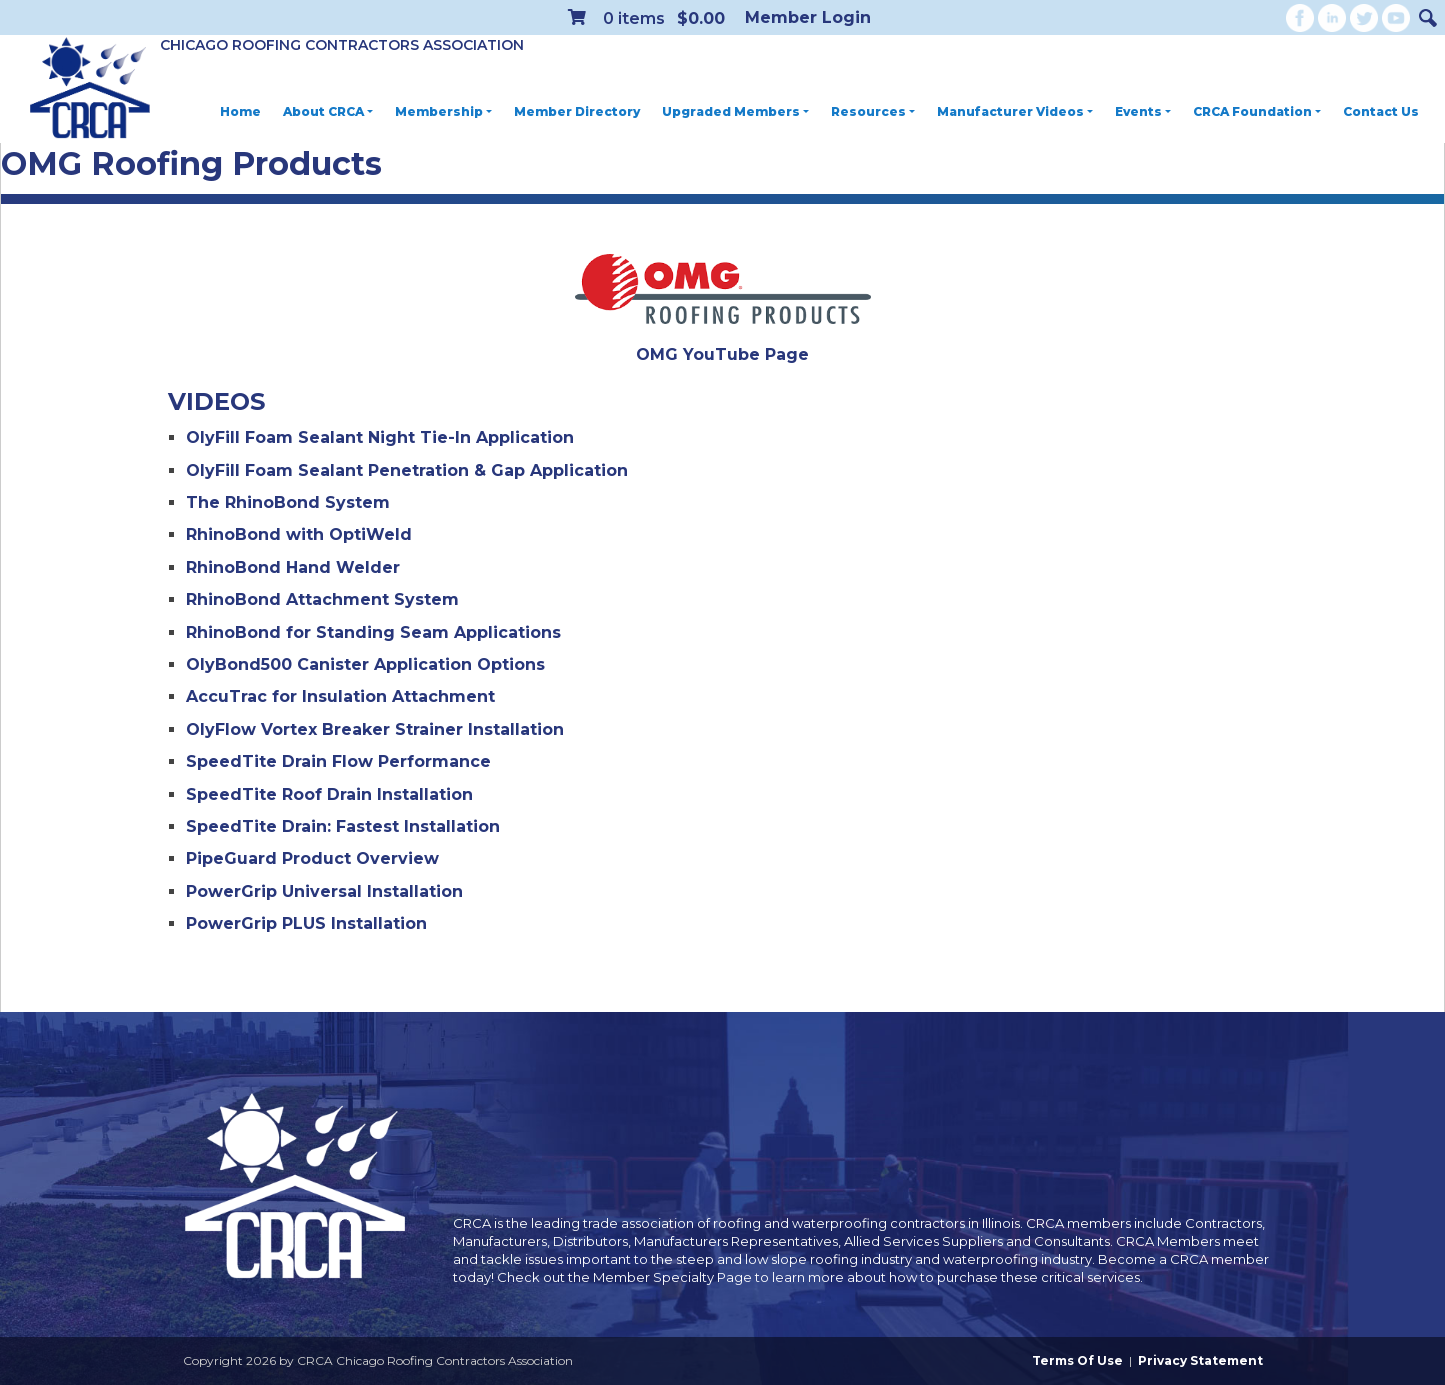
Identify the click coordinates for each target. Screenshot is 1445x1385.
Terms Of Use (1077, 1360)
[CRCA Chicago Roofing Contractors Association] (90, 89)
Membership (443, 111)
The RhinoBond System (288, 502)
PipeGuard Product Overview (312, 858)
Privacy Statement (1200, 1360)
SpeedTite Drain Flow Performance (338, 761)
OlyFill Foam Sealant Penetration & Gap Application (407, 470)
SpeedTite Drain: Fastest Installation (343, 826)
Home (240, 111)
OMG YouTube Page (722, 354)
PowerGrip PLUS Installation (306, 923)
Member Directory (577, 111)
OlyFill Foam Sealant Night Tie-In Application (380, 437)
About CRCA (328, 111)
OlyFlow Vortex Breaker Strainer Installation (375, 729)
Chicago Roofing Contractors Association (342, 45)
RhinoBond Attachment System (322, 599)
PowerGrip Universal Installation (324, 891)
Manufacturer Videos (1015, 111)
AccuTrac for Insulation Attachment (340, 696)
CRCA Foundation (1257, 111)
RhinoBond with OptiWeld (299, 534)
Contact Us (1381, 111)
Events (1143, 111)
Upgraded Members (735, 111)
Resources (873, 111)
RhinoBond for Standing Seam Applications (373, 632)
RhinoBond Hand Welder (293, 567)
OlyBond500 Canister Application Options (365, 664)
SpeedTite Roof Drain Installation (329, 794)
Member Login (808, 17)
